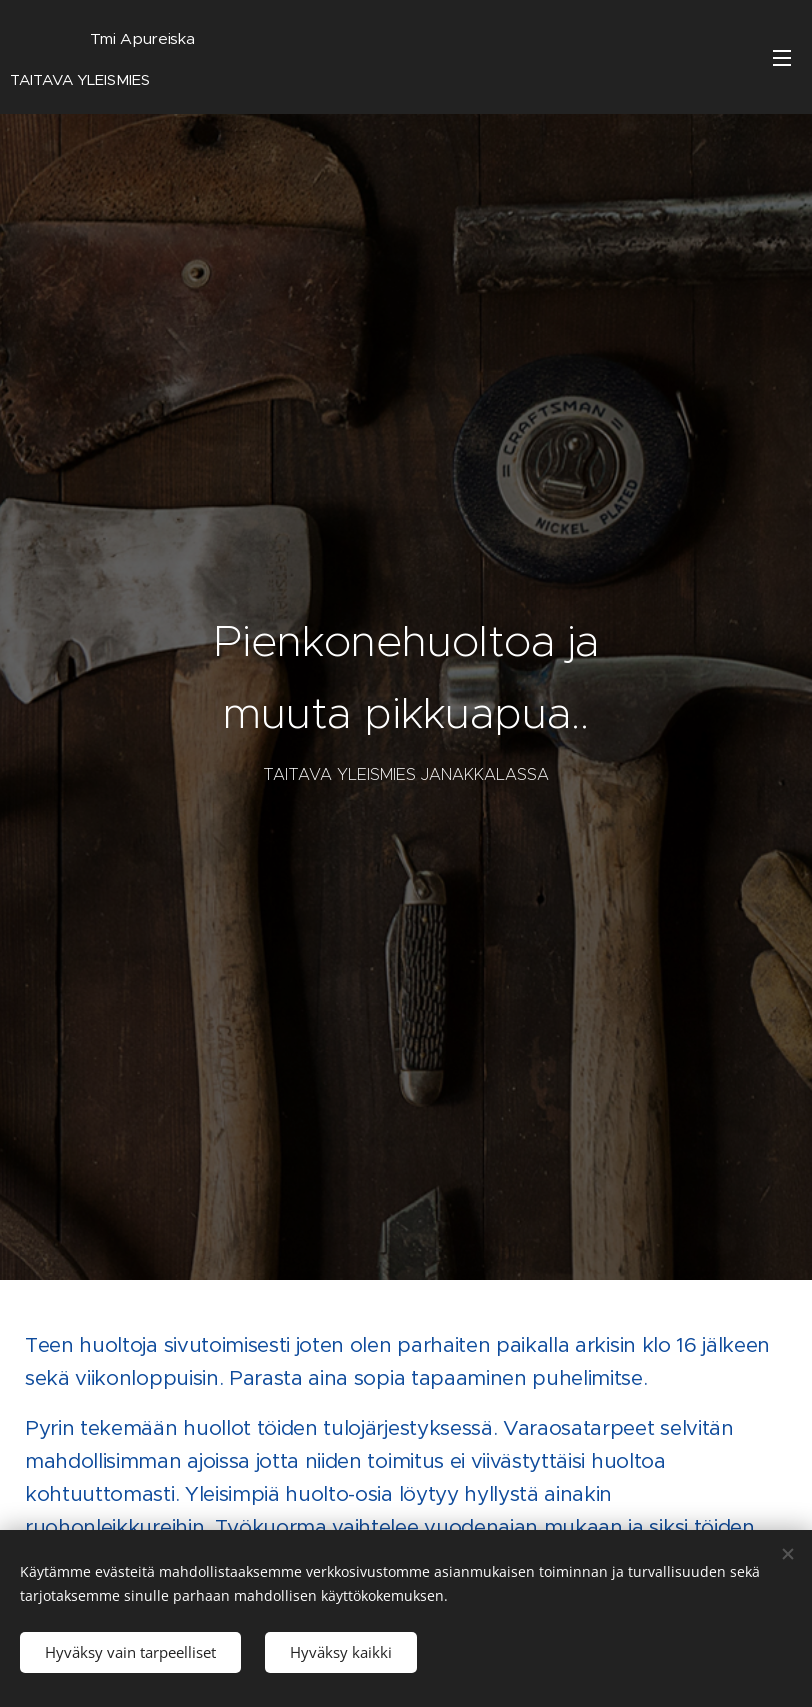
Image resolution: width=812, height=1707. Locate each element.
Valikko (782, 58)
